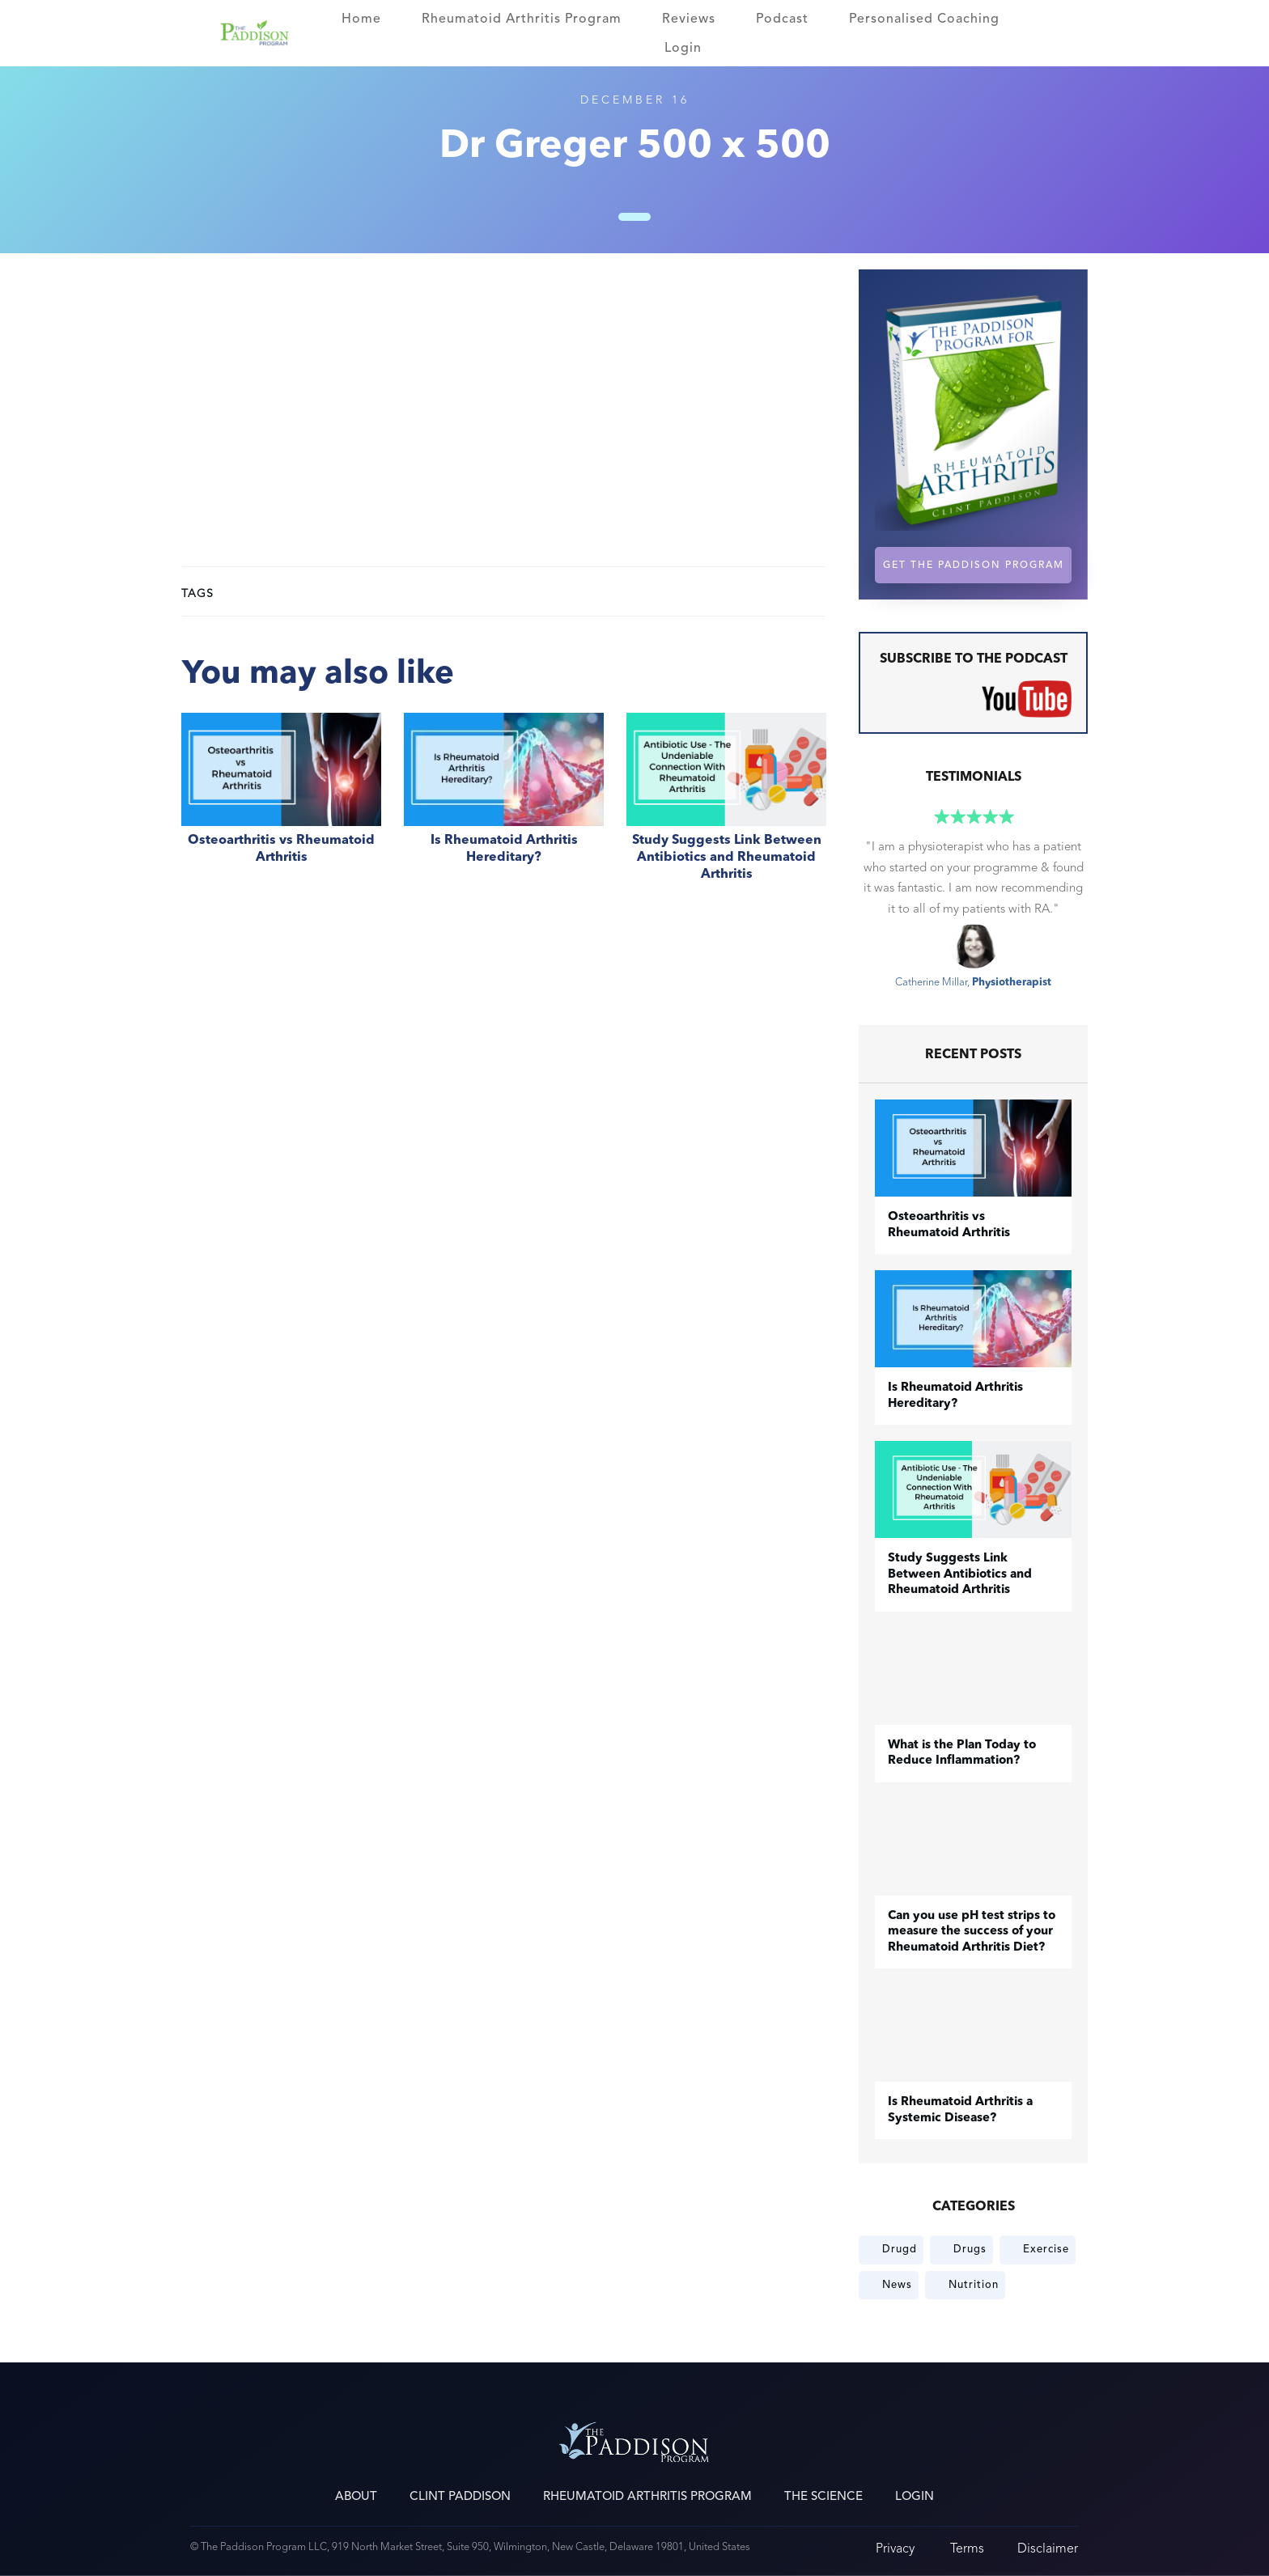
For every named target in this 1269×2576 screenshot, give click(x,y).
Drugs (970, 2249)
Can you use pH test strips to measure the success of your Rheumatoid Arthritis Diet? (971, 1932)
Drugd (899, 2249)
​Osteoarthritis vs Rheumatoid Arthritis (281, 806)
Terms (967, 2548)
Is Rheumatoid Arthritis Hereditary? (504, 806)
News (897, 2284)
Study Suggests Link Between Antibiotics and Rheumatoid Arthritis (726, 806)
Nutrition (974, 2284)
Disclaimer (1047, 2548)
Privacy (895, 2548)
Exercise (1046, 2249)
